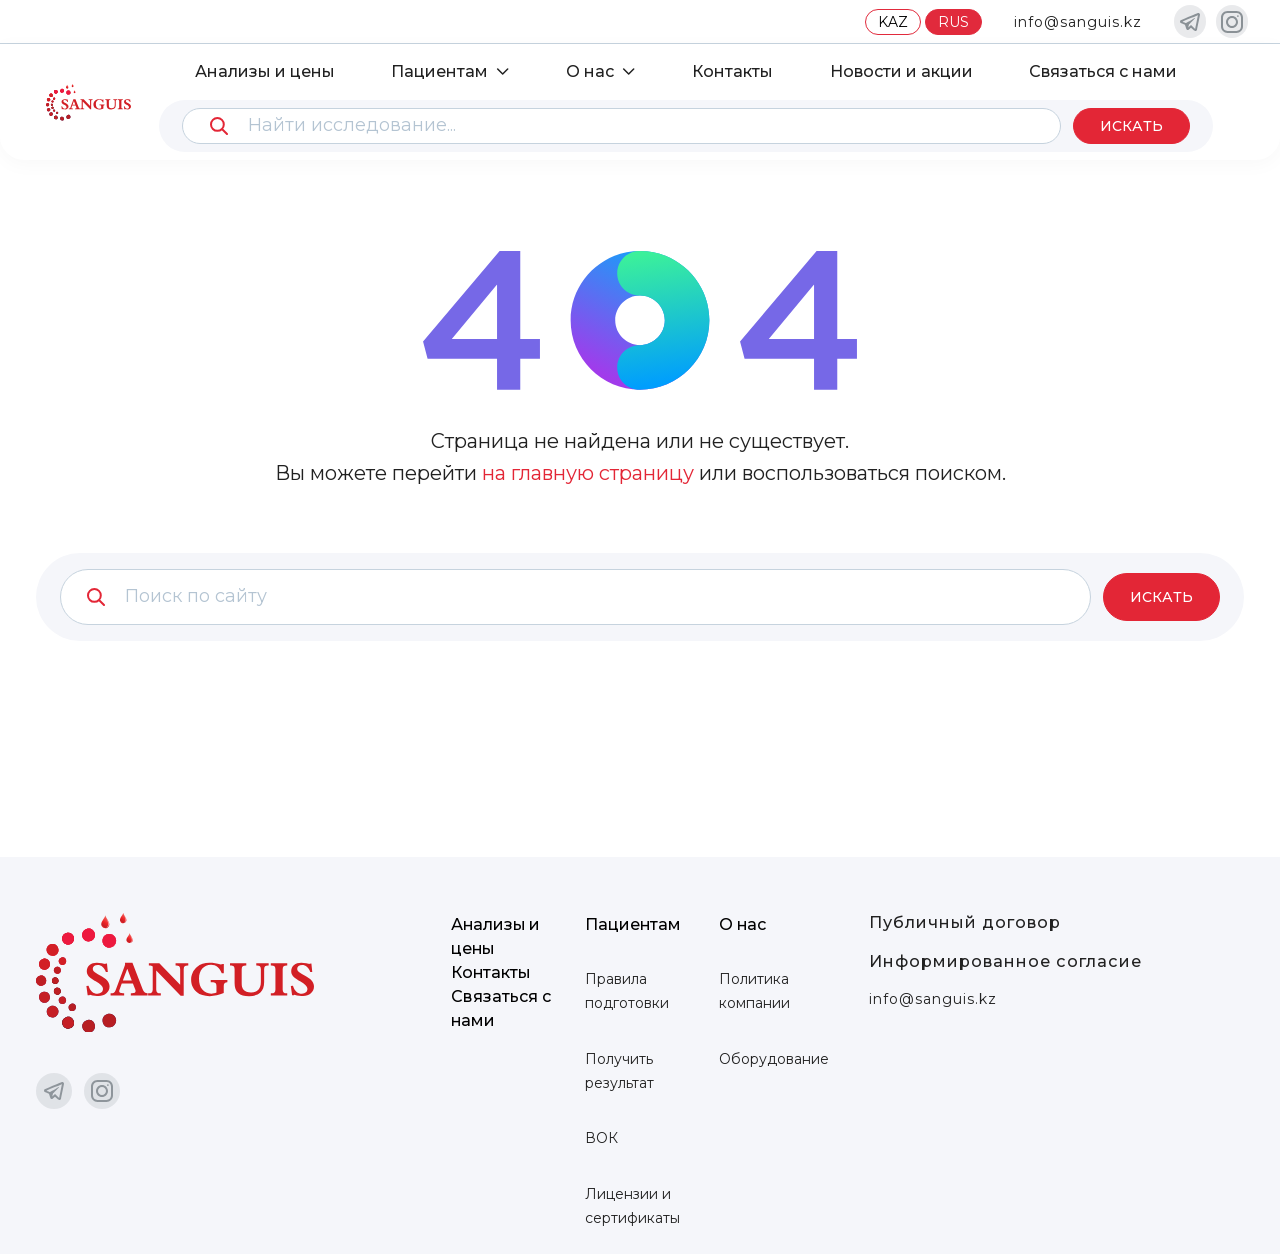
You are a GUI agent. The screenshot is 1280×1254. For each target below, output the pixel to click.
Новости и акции (900, 70)
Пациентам (440, 70)
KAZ (893, 22)
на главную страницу (588, 473)
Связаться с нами (1102, 70)
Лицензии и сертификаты (632, 1206)
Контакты (732, 70)
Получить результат (619, 1071)
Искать (1130, 126)
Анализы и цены (266, 70)
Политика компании (754, 991)
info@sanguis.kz (1078, 22)
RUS (953, 22)
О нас (590, 70)
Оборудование (774, 1059)
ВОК (601, 1138)
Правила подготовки (627, 991)
